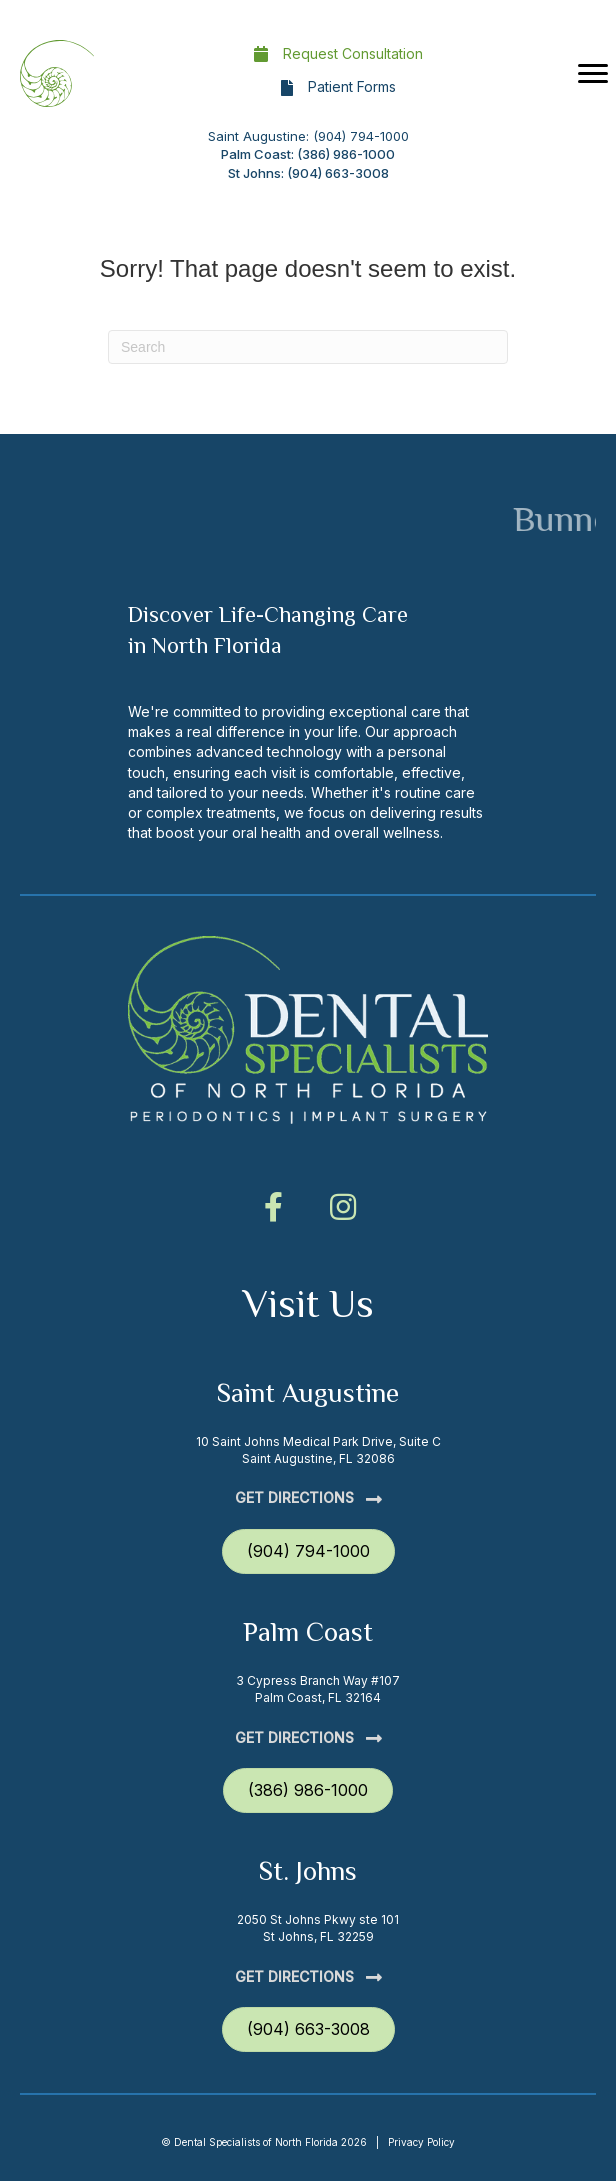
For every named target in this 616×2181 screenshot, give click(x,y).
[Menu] (593, 74)
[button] (273, 1207)
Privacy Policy (421, 2142)
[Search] (308, 347)
